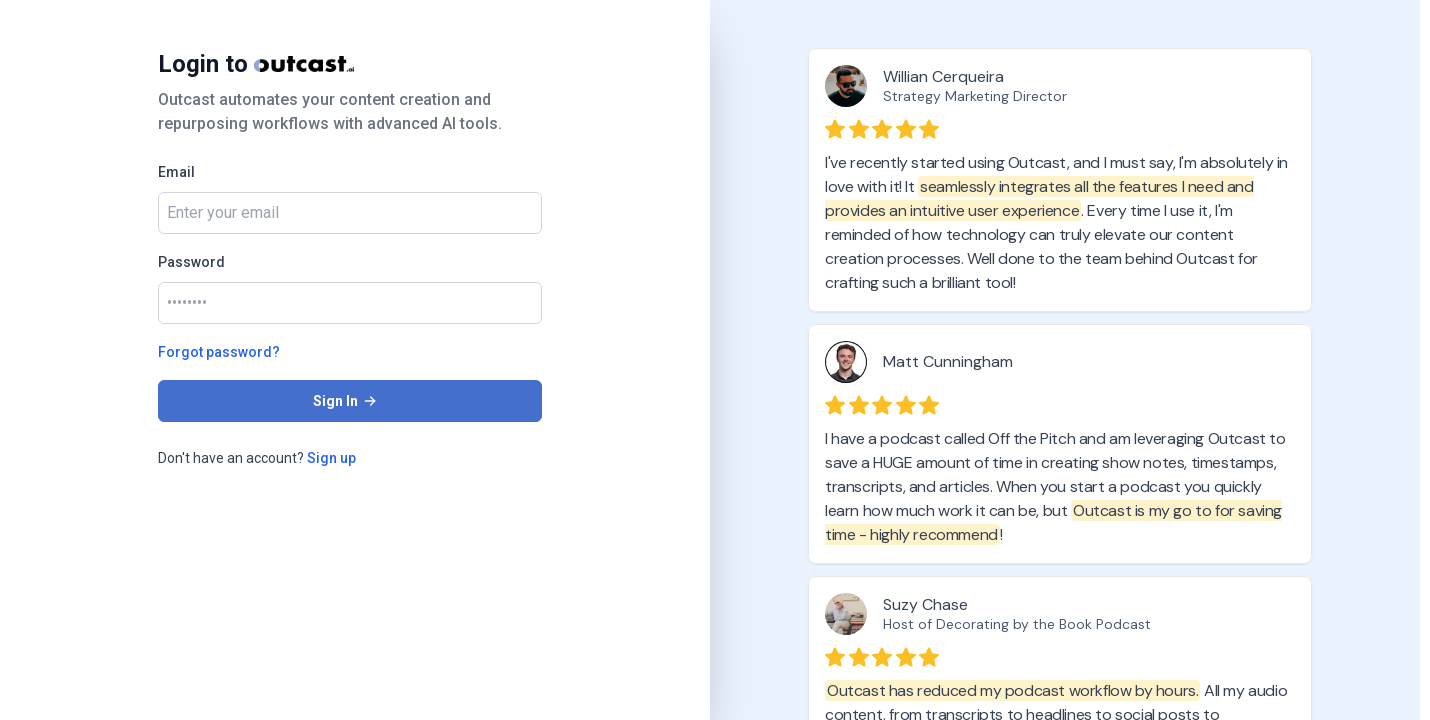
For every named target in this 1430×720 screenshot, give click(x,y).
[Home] (304, 64)
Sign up (331, 458)
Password (191, 262)
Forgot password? (219, 352)
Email (176, 172)
